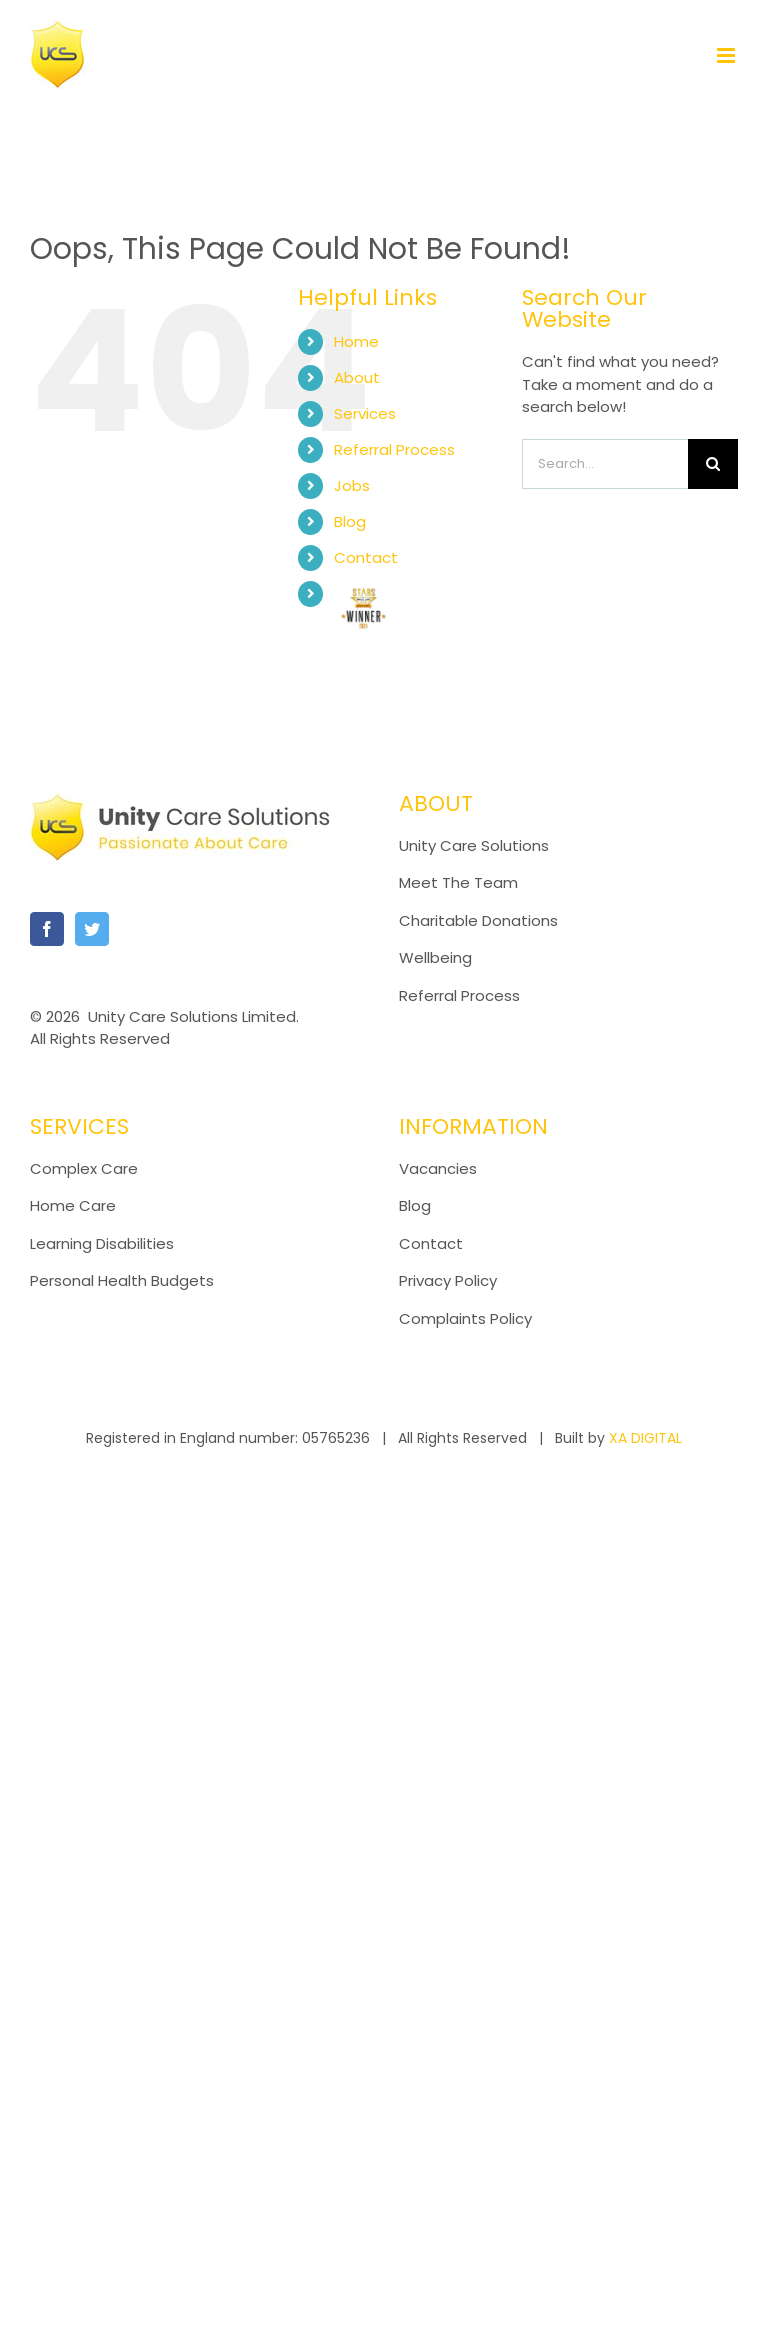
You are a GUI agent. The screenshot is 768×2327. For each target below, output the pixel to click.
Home (356, 341)
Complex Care (84, 1168)
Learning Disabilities (102, 1243)
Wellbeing (435, 957)
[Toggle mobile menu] (727, 55)
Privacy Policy (448, 1280)
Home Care (73, 1205)
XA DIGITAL (645, 1438)
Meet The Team (458, 882)
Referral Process (394, 449)
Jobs (352, 485)
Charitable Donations (478, 920)
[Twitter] (92, 929)
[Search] (713, 464)
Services (365, 413)
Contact (366, 557)
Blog (350, 521)
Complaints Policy (467, 1318)
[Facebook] (47, 929)
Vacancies (438, 1168)
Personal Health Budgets (122, 1280)
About (357, 377)
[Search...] (605, 464)
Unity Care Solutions (474, 845)
